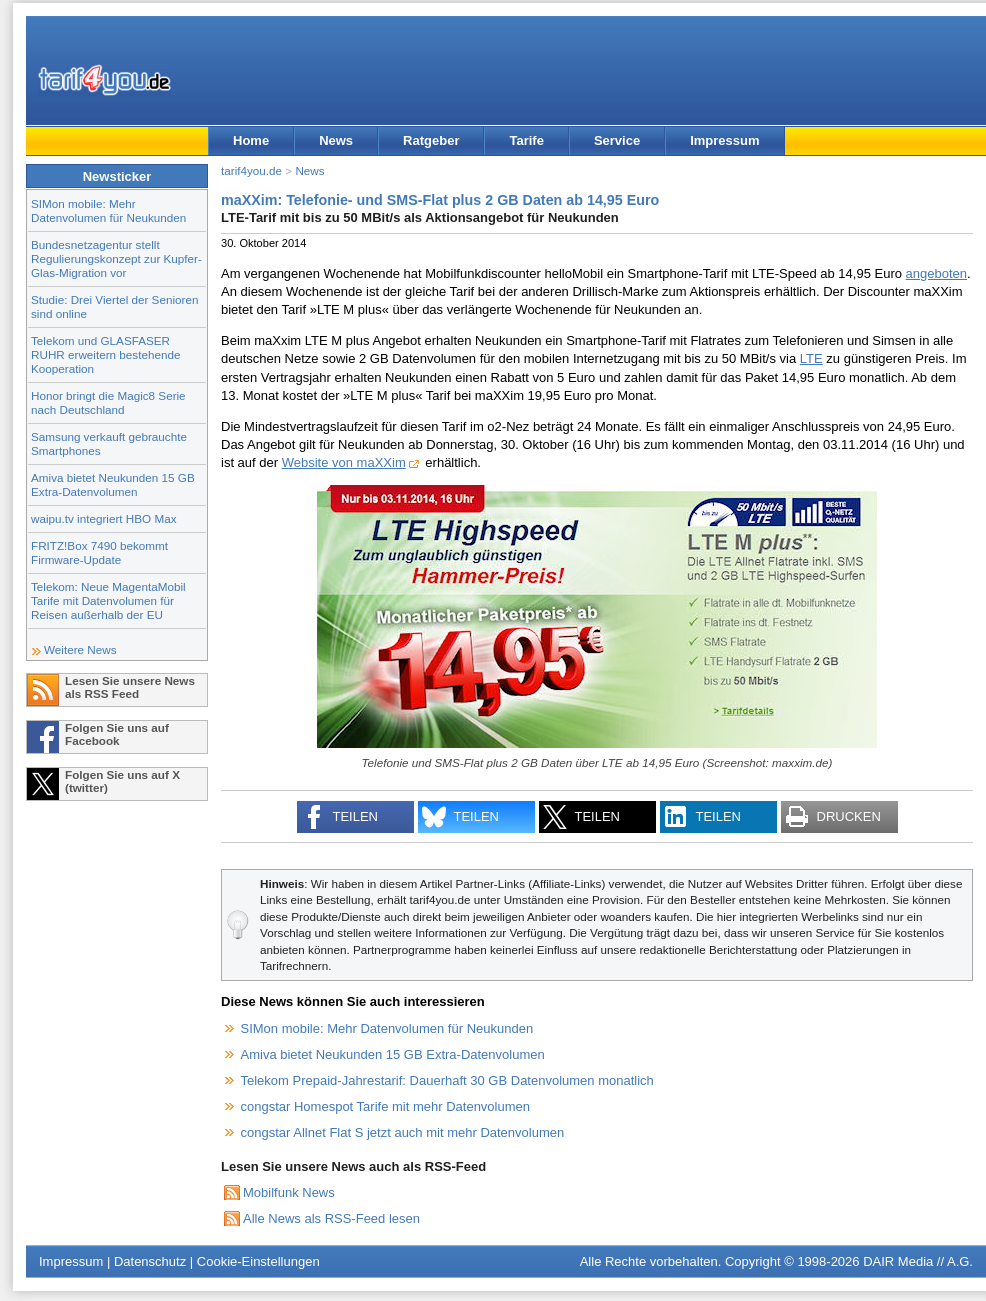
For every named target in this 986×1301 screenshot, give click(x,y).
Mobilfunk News (289, 1192)
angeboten (936, 273)
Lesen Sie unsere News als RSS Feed (130, 687)
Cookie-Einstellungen (258, 1261)
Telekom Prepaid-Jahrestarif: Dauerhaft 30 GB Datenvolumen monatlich (447, 1080)
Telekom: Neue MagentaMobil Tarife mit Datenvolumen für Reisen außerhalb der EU (108, 600)
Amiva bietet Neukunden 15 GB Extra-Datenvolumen (113, 484)
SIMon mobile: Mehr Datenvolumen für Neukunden (108, 210)
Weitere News (80, 649)
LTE (811, 358)
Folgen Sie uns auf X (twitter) (122, 781)
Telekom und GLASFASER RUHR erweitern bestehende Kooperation (105, 354)
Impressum (724, 140)
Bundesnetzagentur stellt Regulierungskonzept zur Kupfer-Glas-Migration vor (116, 258)
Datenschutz (150, 1261)
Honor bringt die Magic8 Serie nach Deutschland (108, 402)
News (336, 140)
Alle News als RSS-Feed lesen (331, 1218)
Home (251, 140)
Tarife (526, 140)
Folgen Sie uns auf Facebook (117, 734)
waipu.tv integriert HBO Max (104, 518)
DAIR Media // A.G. (918, 1261)
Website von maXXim (344, 462)
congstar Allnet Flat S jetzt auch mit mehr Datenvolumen (403, 1132)
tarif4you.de (251, 170)
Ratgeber (431, 140)
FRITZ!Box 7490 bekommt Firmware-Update (99, 552)
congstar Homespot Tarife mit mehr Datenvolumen (386, 1106)
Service (617, 140)
